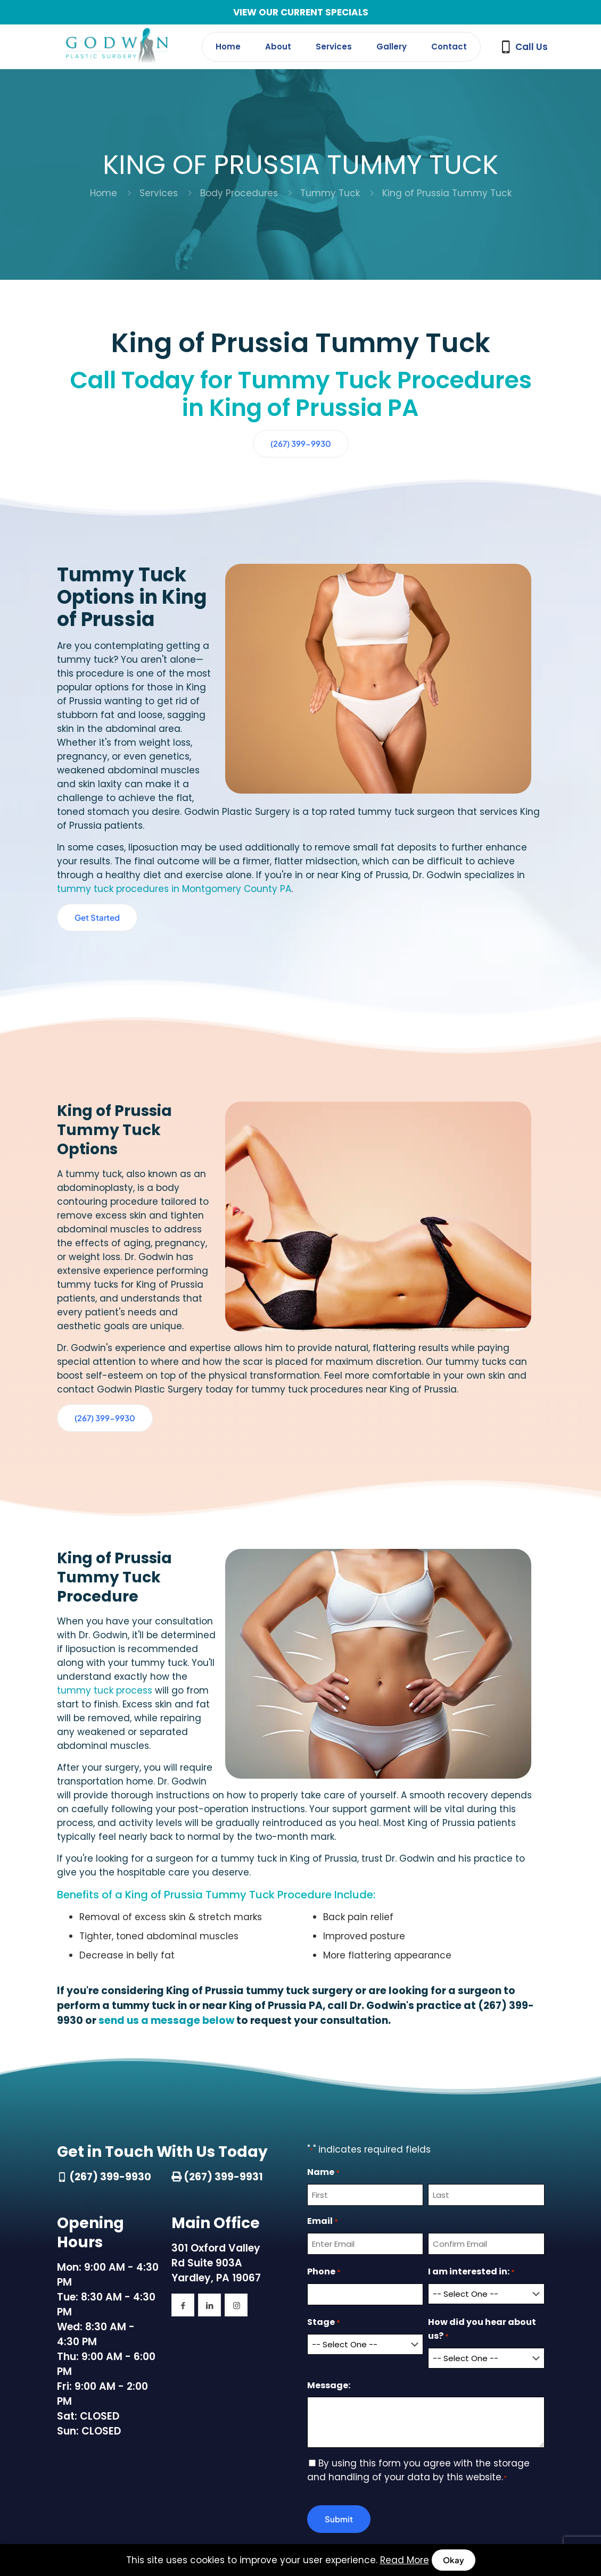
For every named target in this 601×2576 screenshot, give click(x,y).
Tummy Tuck (330, 193)
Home (103, 193)
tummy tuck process (180, 1505)
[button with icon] (182, 2106)
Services (158, 193)
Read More (404, 2560)
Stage (323, 2124)
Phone (324, 2073)
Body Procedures (239, 193)
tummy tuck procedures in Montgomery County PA (174, 811)
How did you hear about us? (482, 2131)
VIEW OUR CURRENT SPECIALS (300, 12)
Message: (328, 2184)
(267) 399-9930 (110, 1978)
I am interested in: (471, 2073)
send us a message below (166, 1821)
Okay (453, 2560)
